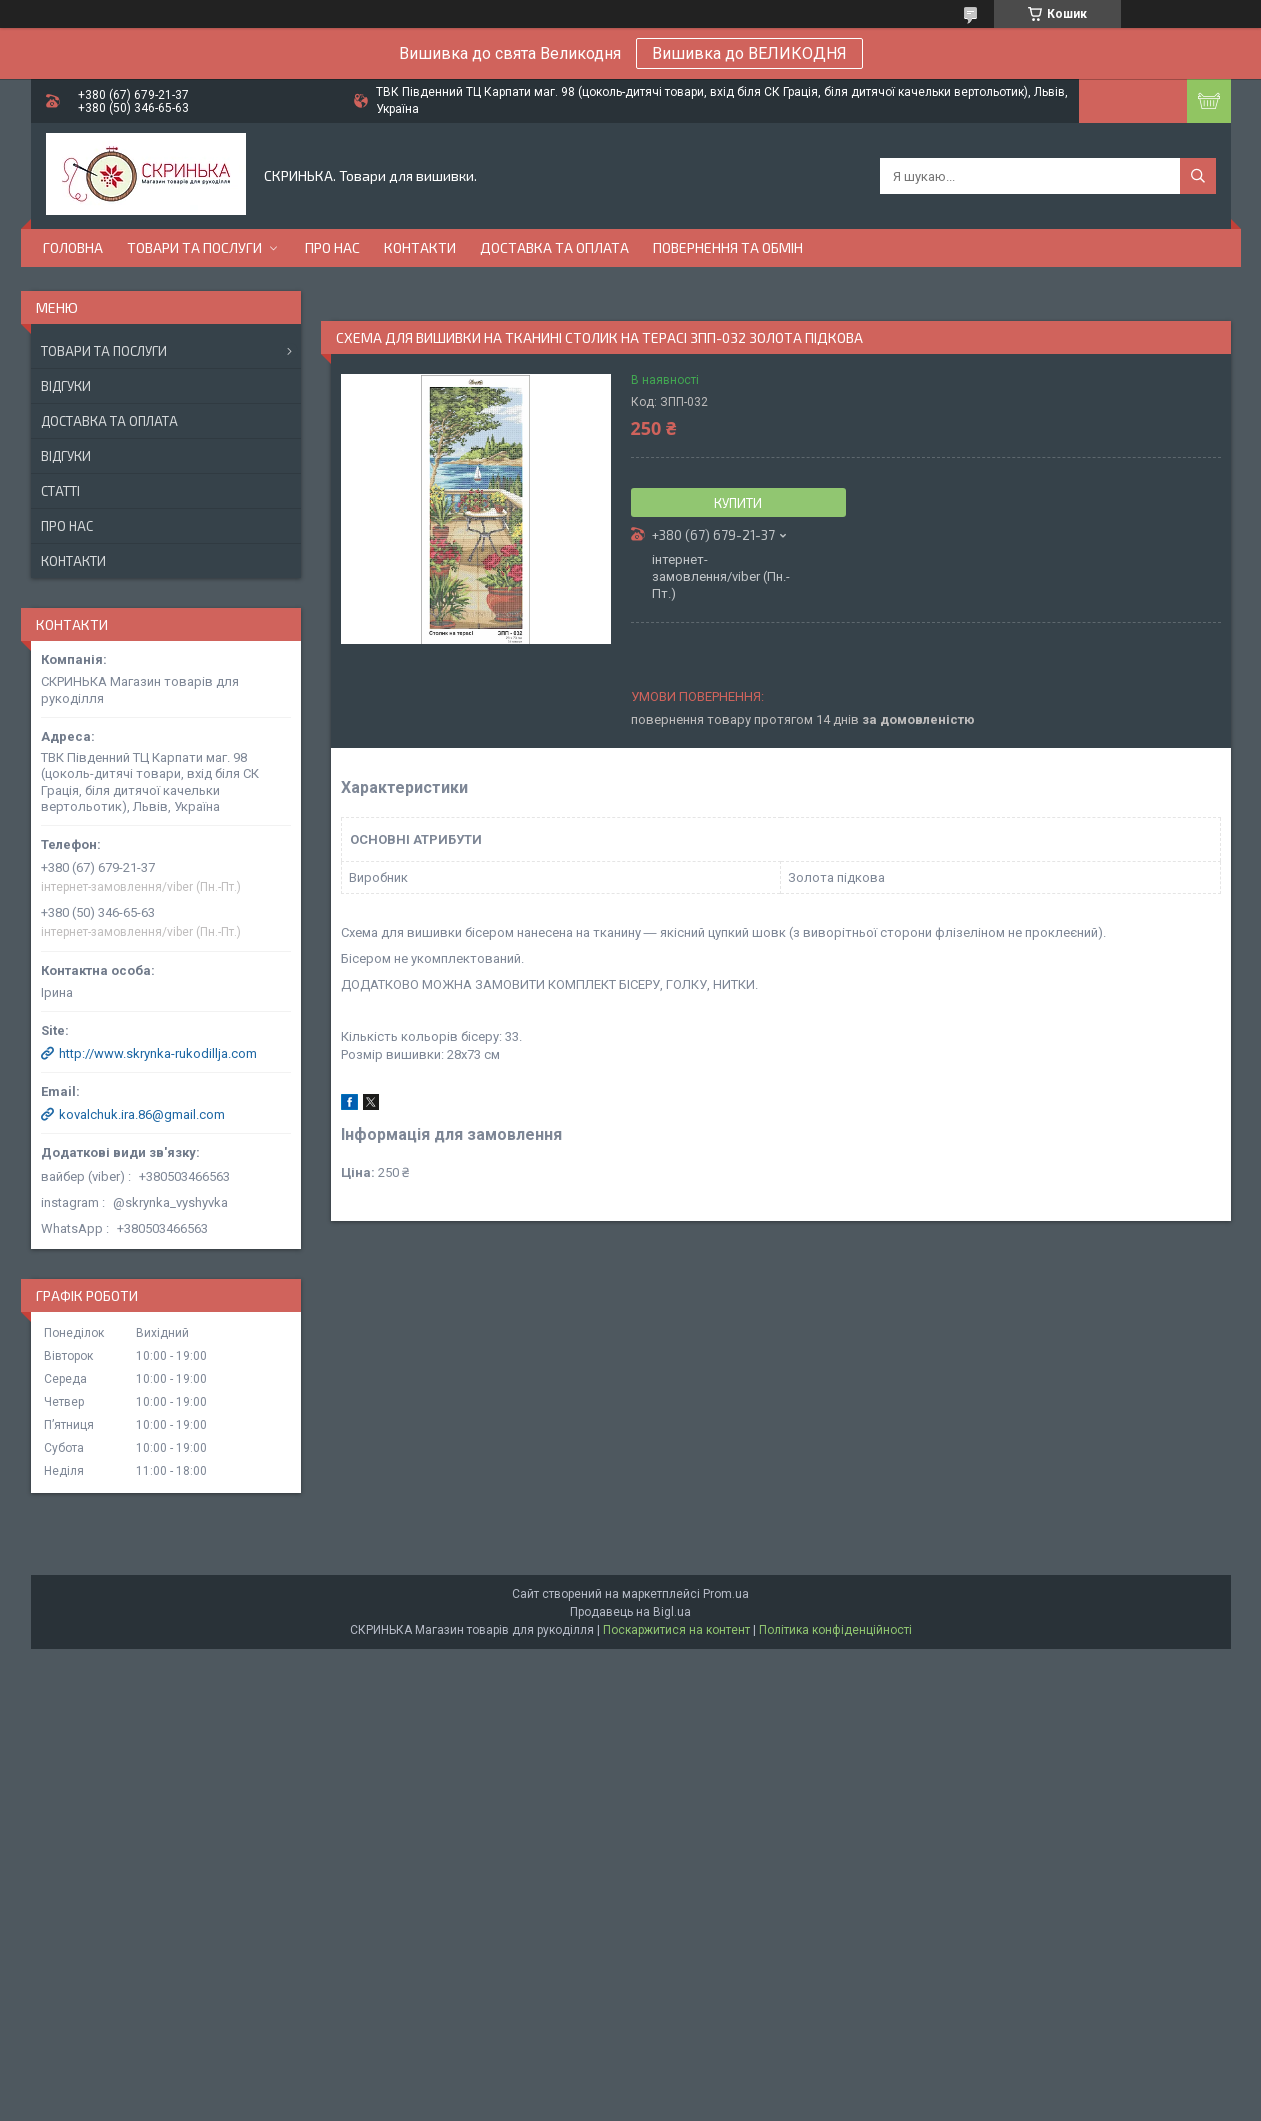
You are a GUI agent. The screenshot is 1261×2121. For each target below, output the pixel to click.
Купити (738, 503)
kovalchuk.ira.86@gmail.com (142, 1114)
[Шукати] (1198, 176)
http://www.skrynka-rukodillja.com (158, 1053)
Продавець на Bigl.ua (630, 1612)
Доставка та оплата (554, 247)
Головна (73, 247)
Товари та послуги (194, 247)
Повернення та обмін (728, 247)
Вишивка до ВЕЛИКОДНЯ (749, 53)
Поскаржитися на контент (676, 1630)
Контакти (420, 247)
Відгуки (66, 386)
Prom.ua (726, 1594)
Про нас (332, 247)
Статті (60, 491)
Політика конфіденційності (835, 1630)
